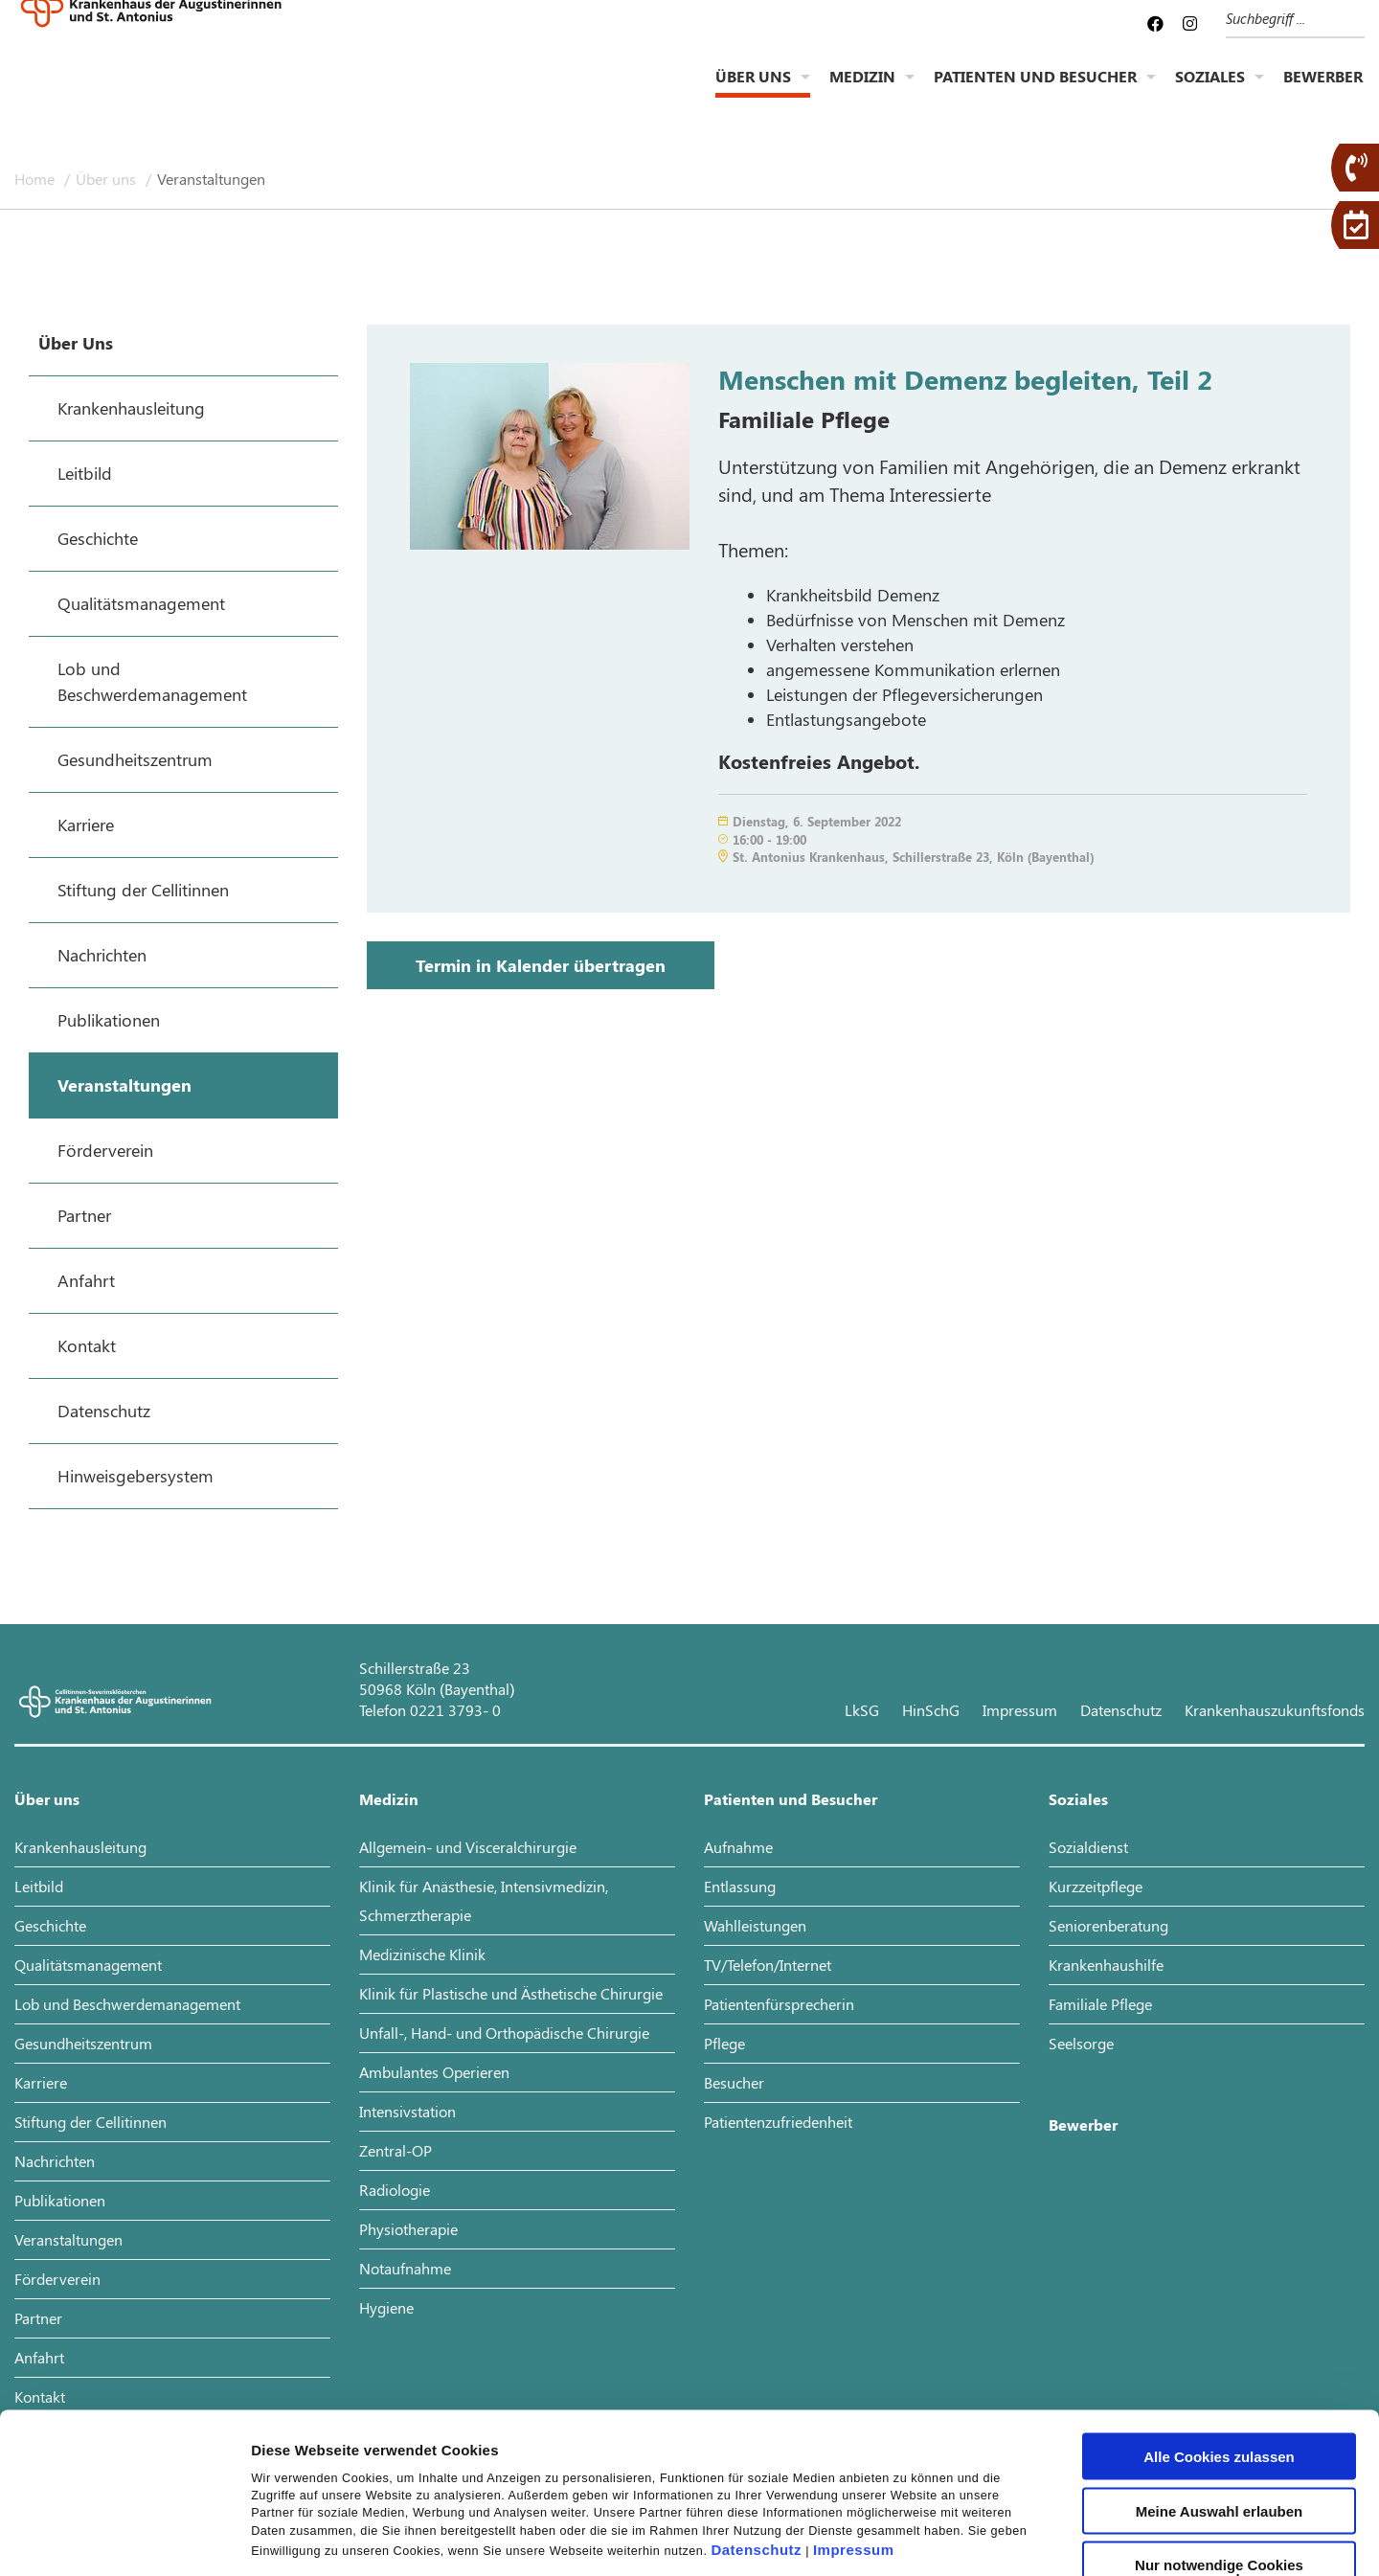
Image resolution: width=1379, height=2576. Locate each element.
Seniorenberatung (1108, 1925)
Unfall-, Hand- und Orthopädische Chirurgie (504, 2032)
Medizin (862, 91)
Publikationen (59, 2200)
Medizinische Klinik (422, 1954)
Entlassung (740, 1886)
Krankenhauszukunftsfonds (1275, 1710)
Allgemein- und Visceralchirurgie (467, 1847)
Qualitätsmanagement (88, 1965)
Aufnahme (738, 1847)
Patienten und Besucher (1035, 91)
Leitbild (38, 1886)
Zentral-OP (395, 2150)
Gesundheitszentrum (83, 2043)
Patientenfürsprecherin (779, 2004)
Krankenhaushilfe (1106, 1965)
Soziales (1210, 91)
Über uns (753, 91)
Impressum (853, 2408)
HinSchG (931, 1710)
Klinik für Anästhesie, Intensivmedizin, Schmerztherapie (483, 1900)
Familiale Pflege (1100, 2004)
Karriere (40, 2082)
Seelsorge (1081, 2043)
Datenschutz (756, 2408)
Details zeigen (1018, 2538)
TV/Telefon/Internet (767, 1965)
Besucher (734, 2082)
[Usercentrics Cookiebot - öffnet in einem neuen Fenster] (124, 2538)
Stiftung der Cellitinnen (90, 2122)
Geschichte (50, 1925)
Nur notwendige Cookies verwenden (1219, 2430)
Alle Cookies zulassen (1219, 2315)
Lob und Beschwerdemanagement (127, 2004)
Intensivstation (407, 2111)
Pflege (724, 2043)
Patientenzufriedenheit (778, 2122)
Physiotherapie (408, 2229)
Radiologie (394, 2190)
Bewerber (1323, 91)
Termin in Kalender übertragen (541, 965)
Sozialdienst (1088, 1847)
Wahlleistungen (755, 1925)
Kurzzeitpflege (1095, 1886)
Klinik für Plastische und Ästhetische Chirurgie (511, 1993)
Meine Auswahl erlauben (1219, 2369)
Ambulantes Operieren (434, 2072)
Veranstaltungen (211, 179)
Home (36, 179)
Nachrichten (54, 2161)
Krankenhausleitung (80, 1847)
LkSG (862, 1710)
